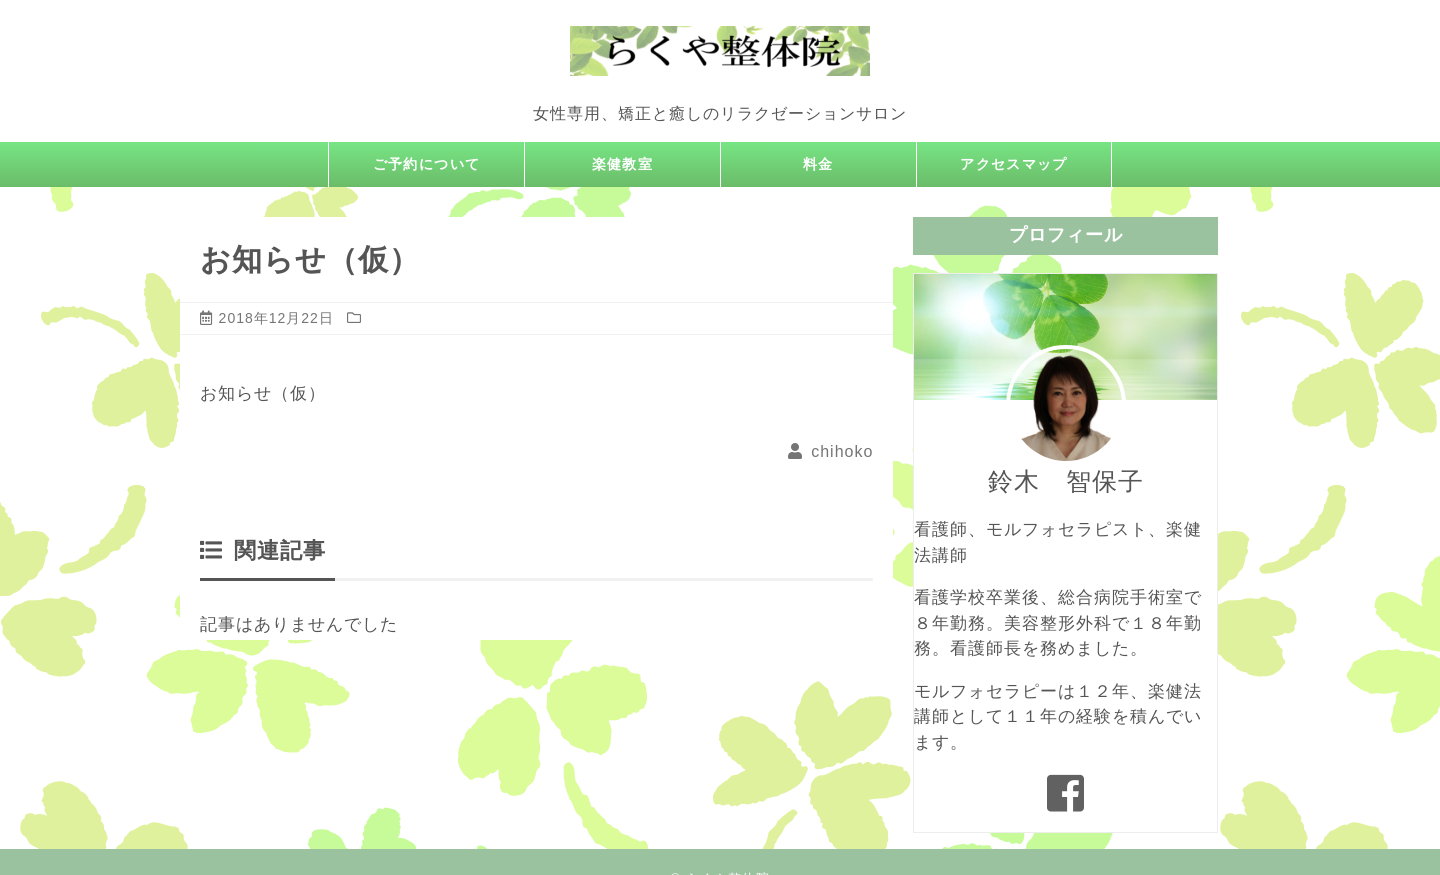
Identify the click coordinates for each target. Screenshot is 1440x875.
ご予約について (427, 164)
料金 (819, 164)
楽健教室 (623, 164)
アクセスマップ (1014, 164)
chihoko (842, 451)
